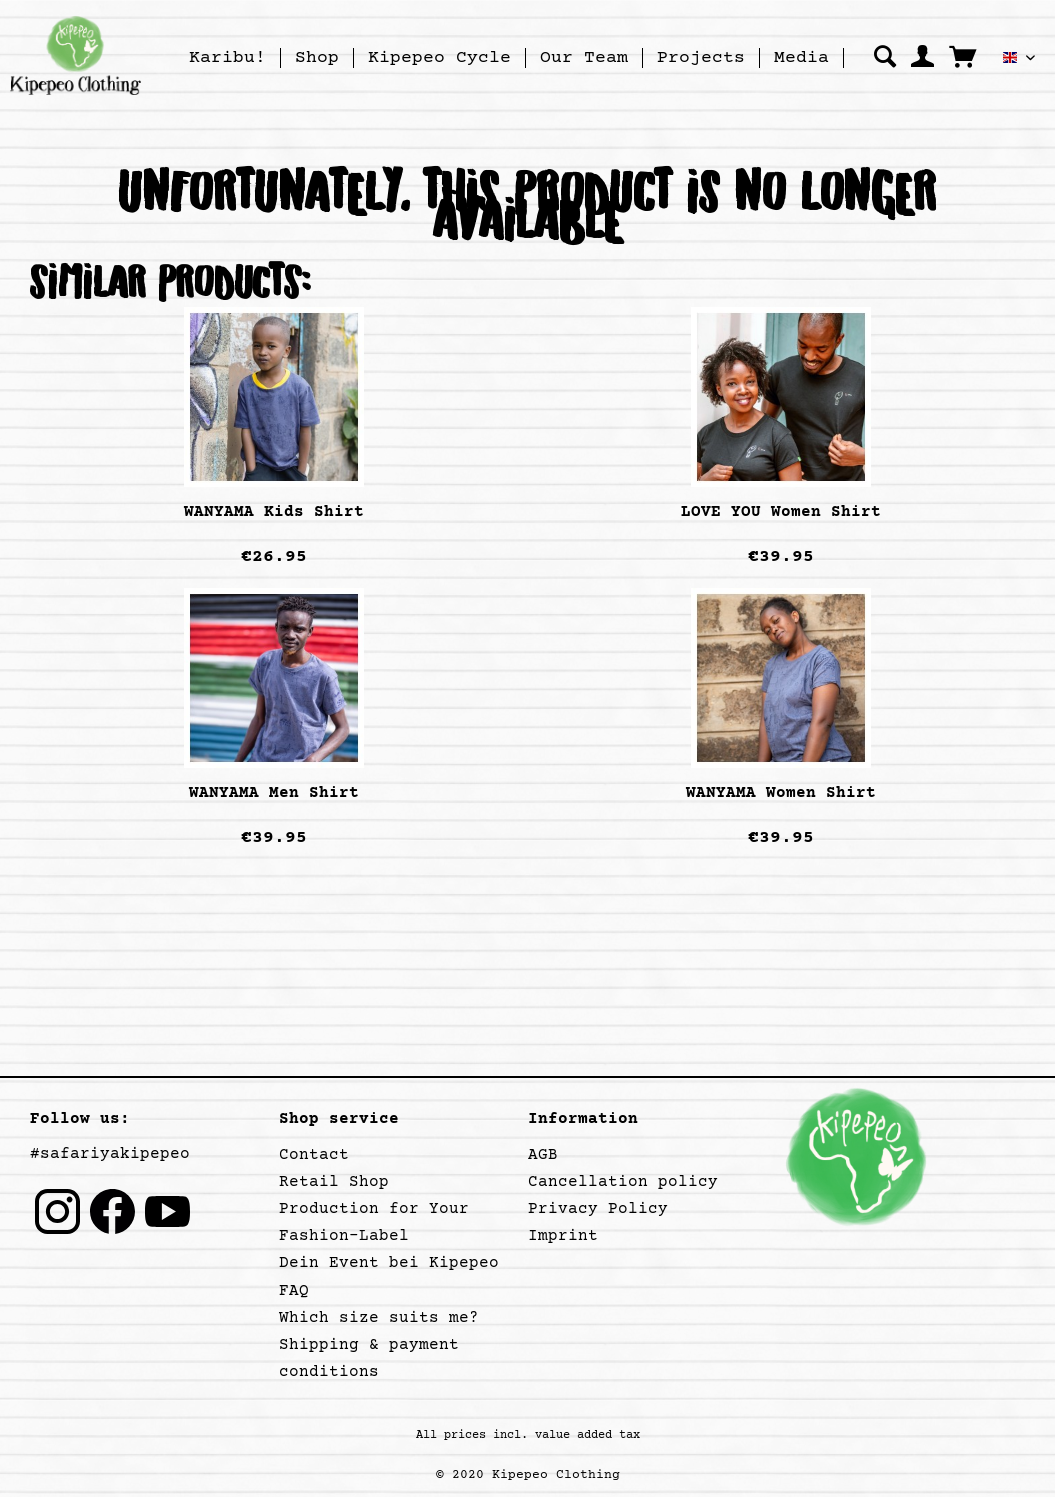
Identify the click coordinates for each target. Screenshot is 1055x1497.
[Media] (801, 58)
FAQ (294, 1291)
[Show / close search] (885, 56)
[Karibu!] (227, 58)
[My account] (922, 56)
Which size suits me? (379, 1318)
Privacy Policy (598, 1209)
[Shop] (317, 58)
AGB (543, 1155)
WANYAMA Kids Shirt (274, 512)
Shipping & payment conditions (369, 1358)
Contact (314, 1155)
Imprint (563, 1236)
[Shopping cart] (962, 56)
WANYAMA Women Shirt (781, 793)
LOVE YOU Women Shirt (781, 512)
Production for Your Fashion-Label (374, 1222)
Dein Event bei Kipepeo (389, 1263)
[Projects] (701, 58)
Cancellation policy (623, 1182)
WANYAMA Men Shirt (274, 793)
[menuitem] (228, 58)
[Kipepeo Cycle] (439, 58)
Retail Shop (334, 1182)
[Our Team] (584, 58)
